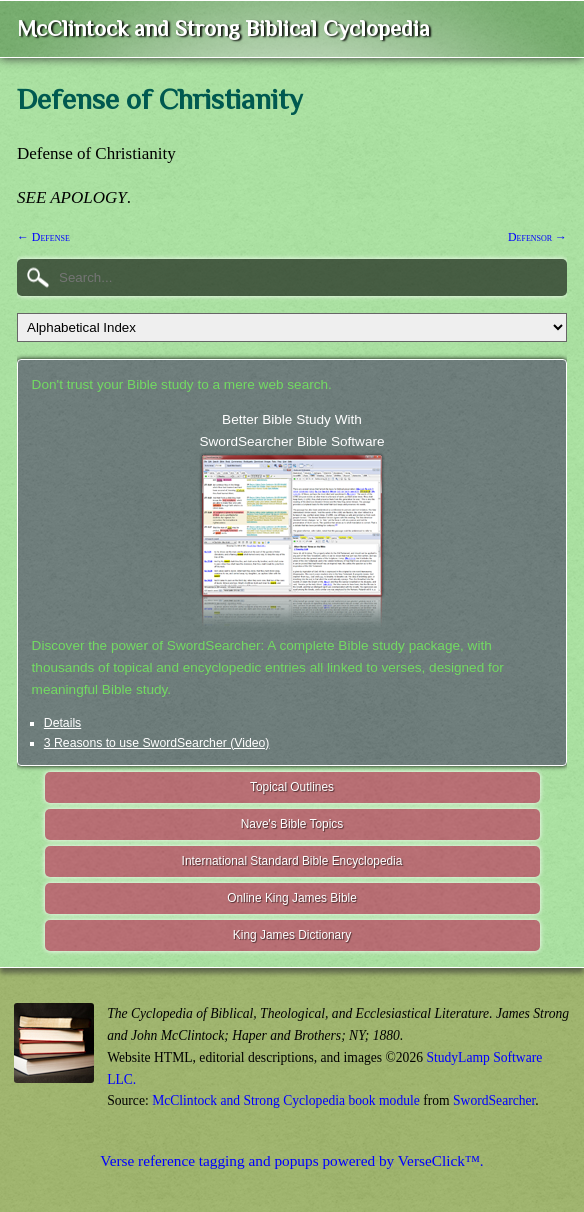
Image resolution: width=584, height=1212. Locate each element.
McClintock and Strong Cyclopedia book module (286, 1100)
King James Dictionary (292, 935)
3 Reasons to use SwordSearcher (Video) (157, 743)
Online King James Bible (292, 898)
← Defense (43, 237)
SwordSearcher (494, 1100)
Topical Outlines (292, 787)
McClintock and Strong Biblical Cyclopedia (223, 28)
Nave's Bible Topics (292, 824)
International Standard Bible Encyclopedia (292, 861)
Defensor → (537, 237)
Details (62, 723)
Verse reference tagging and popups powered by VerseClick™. (291, 1160)
